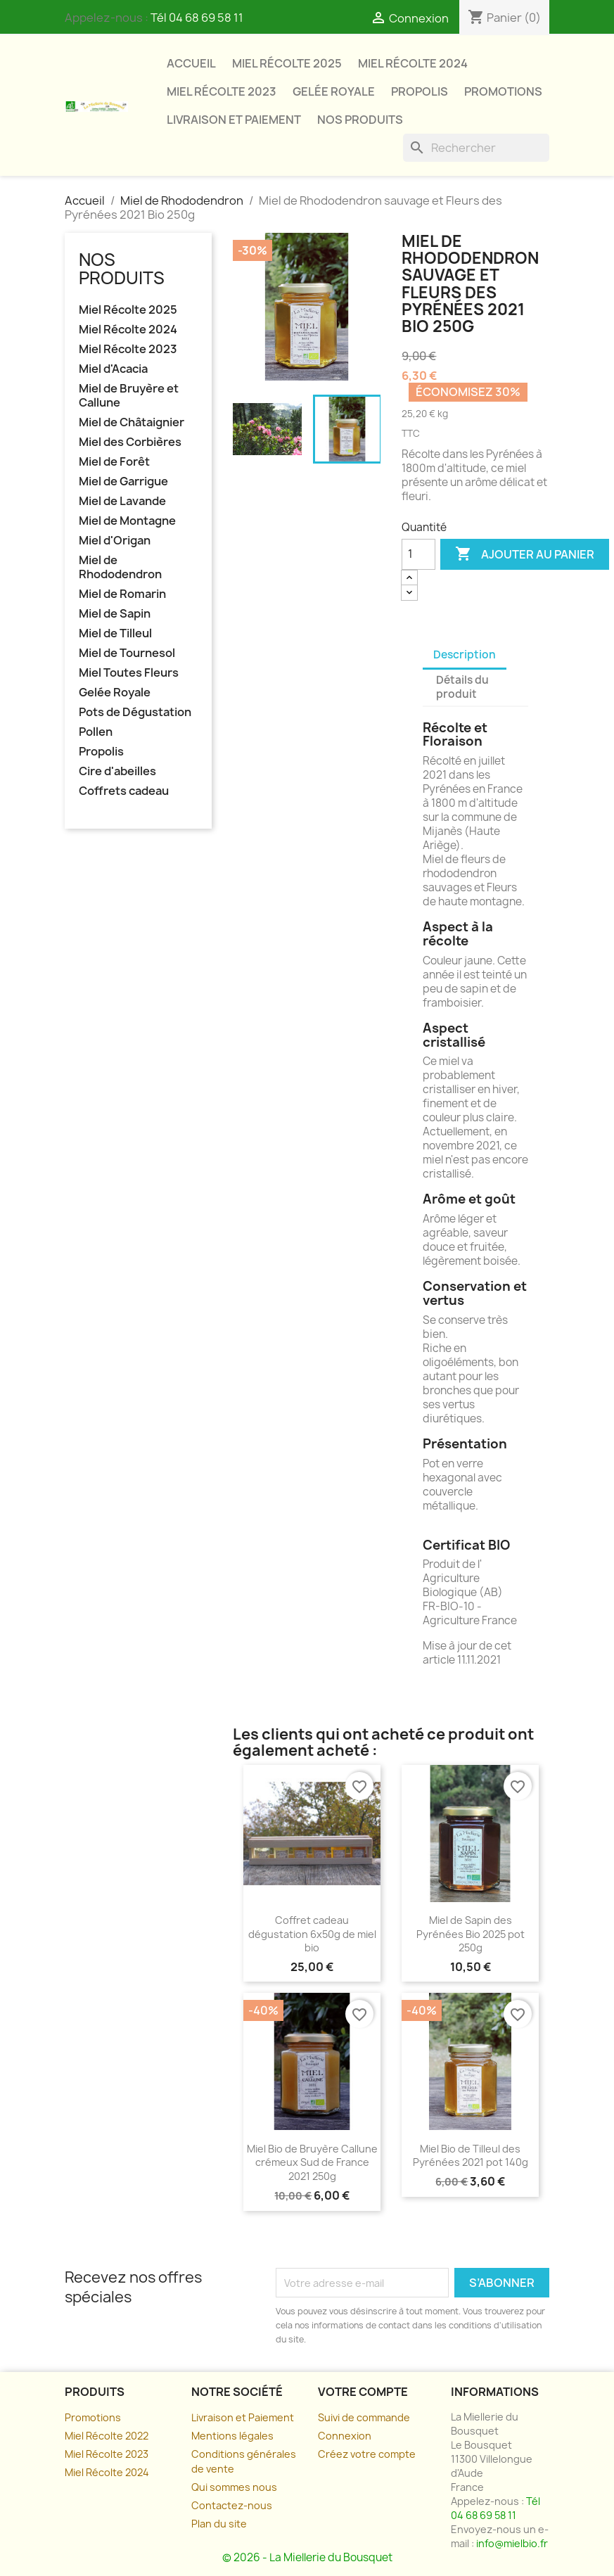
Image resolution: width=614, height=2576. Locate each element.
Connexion (344, 2435)
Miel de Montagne (127, 521)
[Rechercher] (476, 148)
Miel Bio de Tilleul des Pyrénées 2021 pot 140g (470, 2155)
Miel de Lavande (122, 501)
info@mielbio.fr (512, 2543)
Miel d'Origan (115, 540)
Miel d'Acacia (113, 369)
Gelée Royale (334, 91)
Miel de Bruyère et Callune (129, 395)
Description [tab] (464, 654)
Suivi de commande (364, 2417)
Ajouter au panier (524, 554)
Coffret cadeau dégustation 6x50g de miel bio (312, 1934)
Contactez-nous (231, 2505)
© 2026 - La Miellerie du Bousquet (307, 2557)
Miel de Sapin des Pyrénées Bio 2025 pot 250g (470, 1934)
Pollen (96, 732)
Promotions (503, 91)
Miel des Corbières (130, 442)
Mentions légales (232, 2435)
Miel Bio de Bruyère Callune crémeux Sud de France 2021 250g (312, 2162)
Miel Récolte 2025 (287, 63)
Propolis (419, 91)
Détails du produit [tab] (462, 686)
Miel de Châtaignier (131, 422)
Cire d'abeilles (117, 771)
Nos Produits (360, 119)
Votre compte (363, 2391)
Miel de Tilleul (115, 633)
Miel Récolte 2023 (221, 91)
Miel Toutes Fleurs (129, 672)
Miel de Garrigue (123, 481)
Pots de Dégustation (135, 712)
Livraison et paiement (234, 119)
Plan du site (219, 2523)
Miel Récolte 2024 (413, 63)
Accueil (191, 63)
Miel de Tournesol (127, 653)
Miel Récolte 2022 (106, 2435)
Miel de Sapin (115, 613)
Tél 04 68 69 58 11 (197, 17)
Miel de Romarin (122, 594)
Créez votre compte (367, 2454)
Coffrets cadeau (124, 791)
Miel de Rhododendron (120, 567)
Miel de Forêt (114, 461)
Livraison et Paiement (242, 2417)
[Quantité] (418, 554)
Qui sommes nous (234, 2487)
